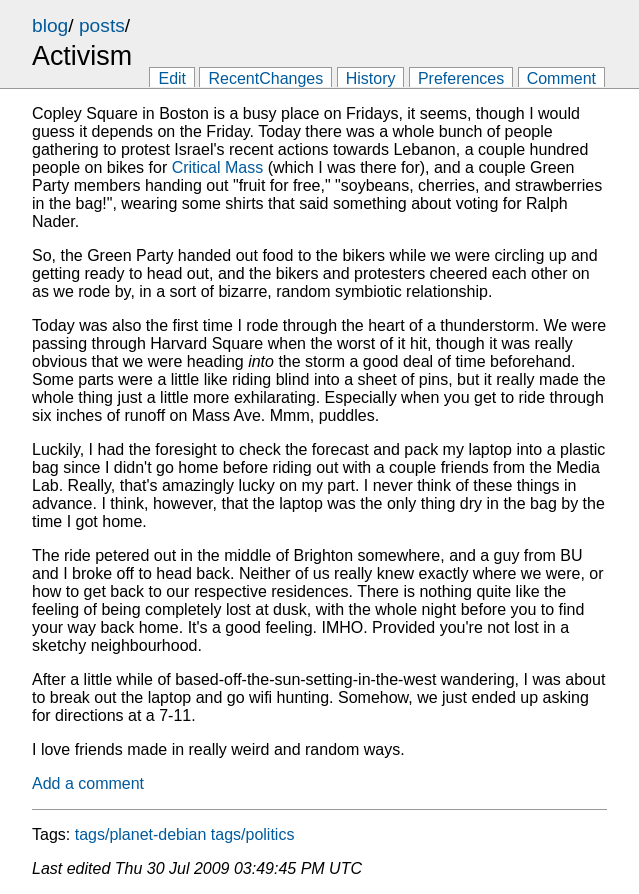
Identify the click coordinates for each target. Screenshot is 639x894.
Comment (561, 78)
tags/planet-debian (141, 834)
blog (50, 25)
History (371, 78)
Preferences (461, 78)
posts (102, 25)
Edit (172, 78)
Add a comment (88, 783)
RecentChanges (265, 78)
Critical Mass (218, 167)
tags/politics (253, 834)
